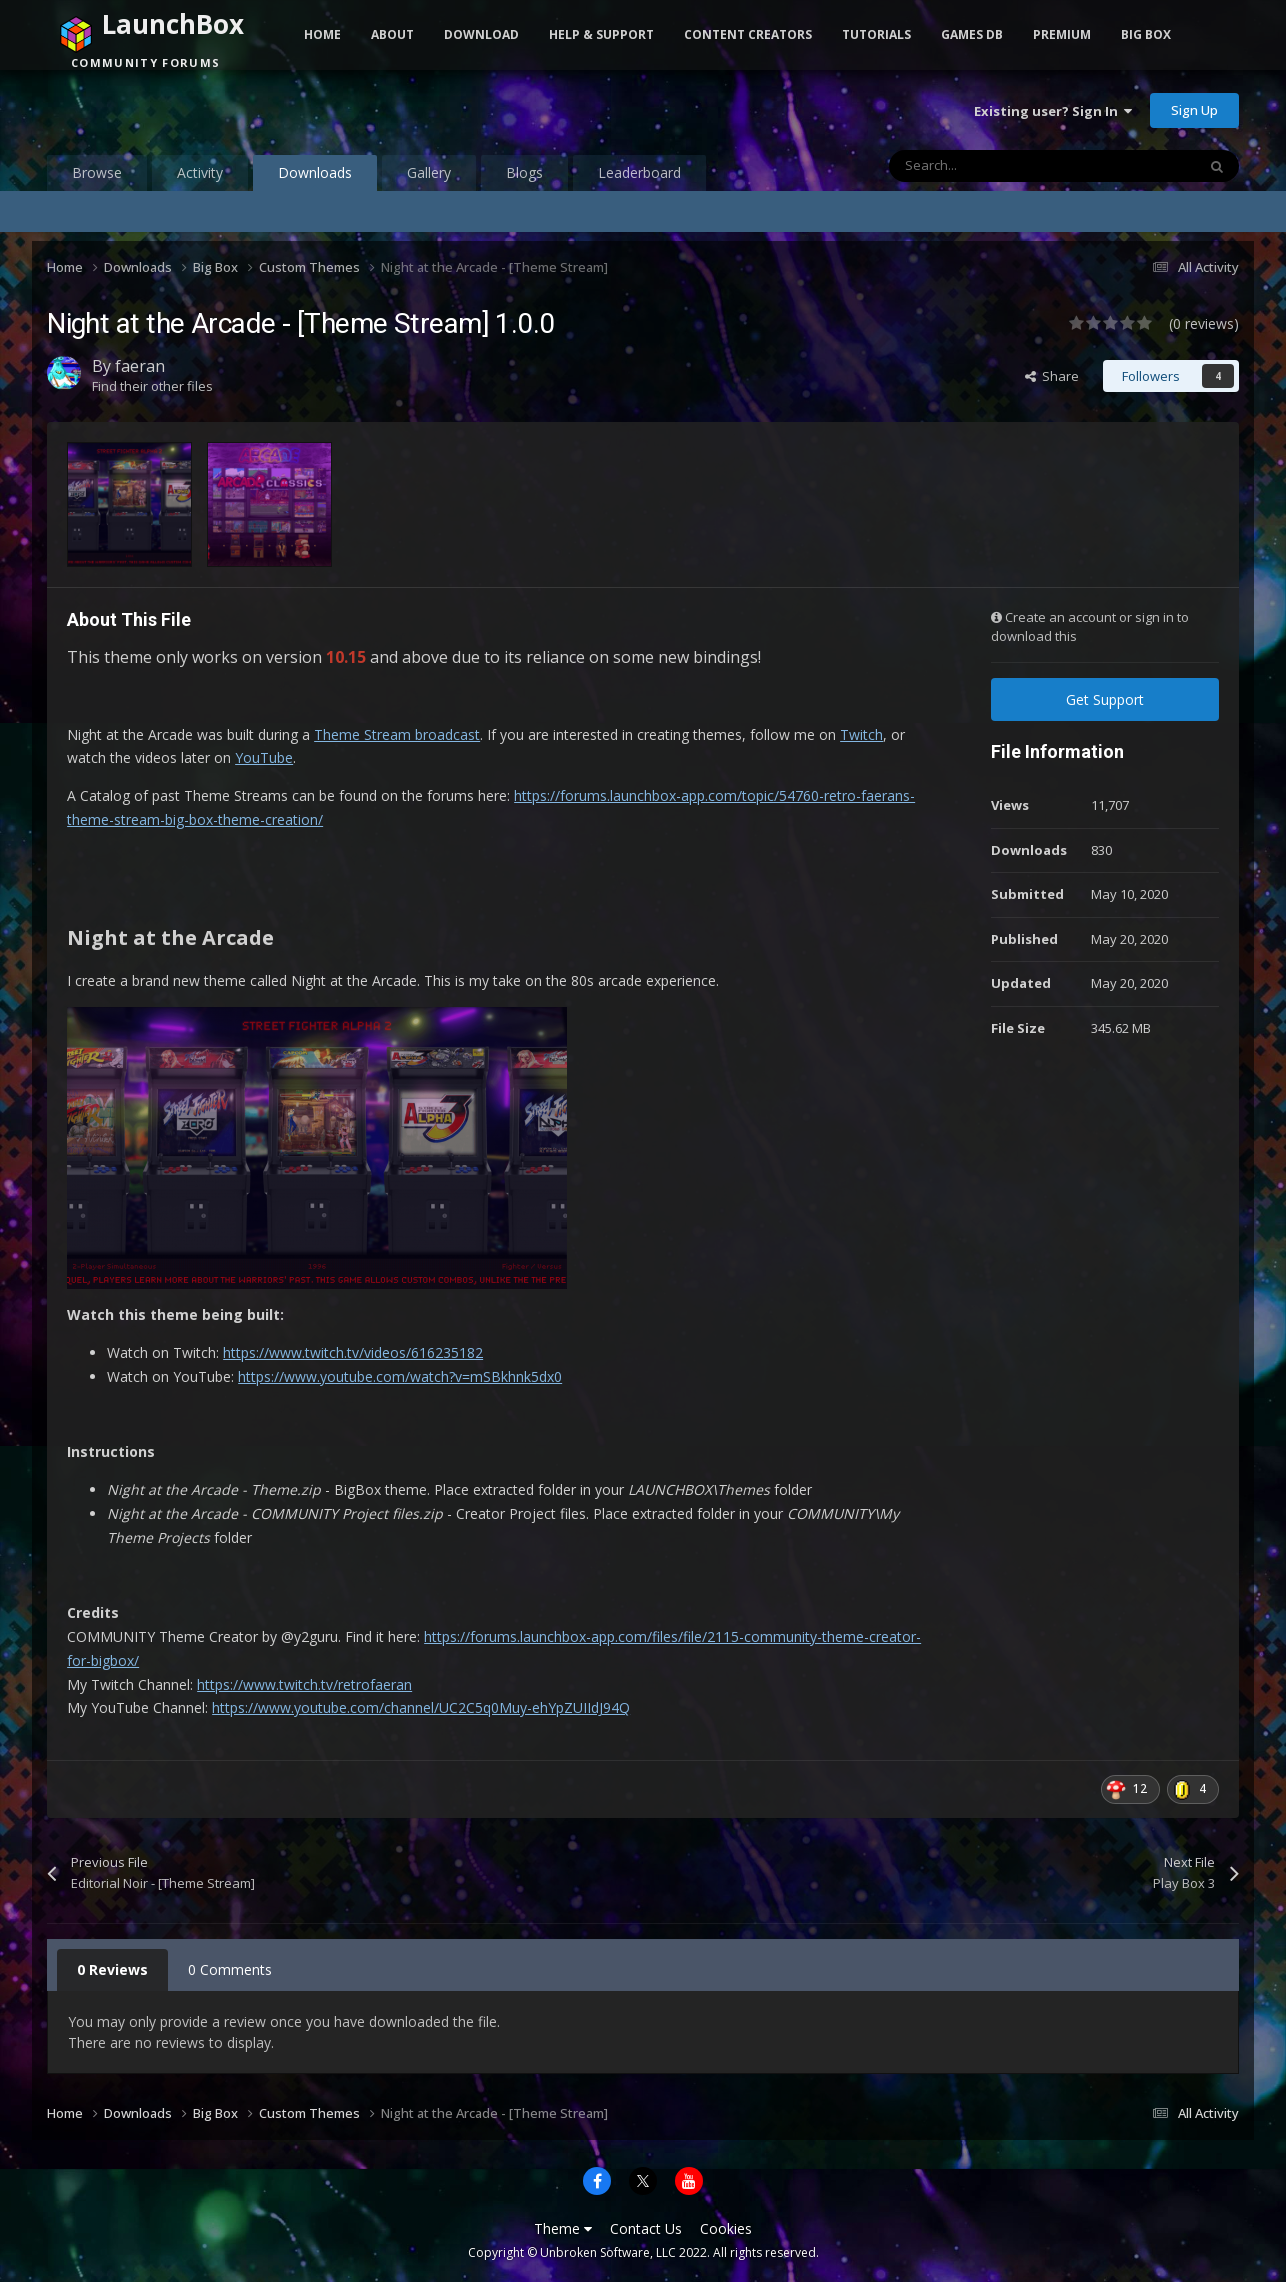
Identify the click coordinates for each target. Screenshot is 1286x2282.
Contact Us (646, 2228)
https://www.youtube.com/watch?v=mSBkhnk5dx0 (400, 1376)
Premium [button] (1062, 34)
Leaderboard (639, 172)
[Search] (1000, 166)
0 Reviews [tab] (112, 1969)
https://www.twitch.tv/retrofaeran (304, 1684)
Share (1052, 376)
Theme (563, 2228)
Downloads (315, 177)
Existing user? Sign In (1053, 111)
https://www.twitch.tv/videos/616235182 (353, 1352)
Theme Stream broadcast (397, 734)
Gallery (429, 172)
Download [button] (481, 34)
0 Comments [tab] (230, 1969)
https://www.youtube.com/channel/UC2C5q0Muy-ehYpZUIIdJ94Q (421, 1707)
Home (322, 34)
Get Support (1105, 699)
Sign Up (1194, 110)
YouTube (264, 757)
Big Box (1146, 34)
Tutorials (876, 34)
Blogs (524, 172)
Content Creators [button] (748, 34)
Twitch (861, 734)
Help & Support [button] (601, 34)
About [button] (392, 34)
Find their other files (152, 386)
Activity (200, 172)
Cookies (726, 2228)
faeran (140, 366)
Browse (97, 172)
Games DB (972, 34)
